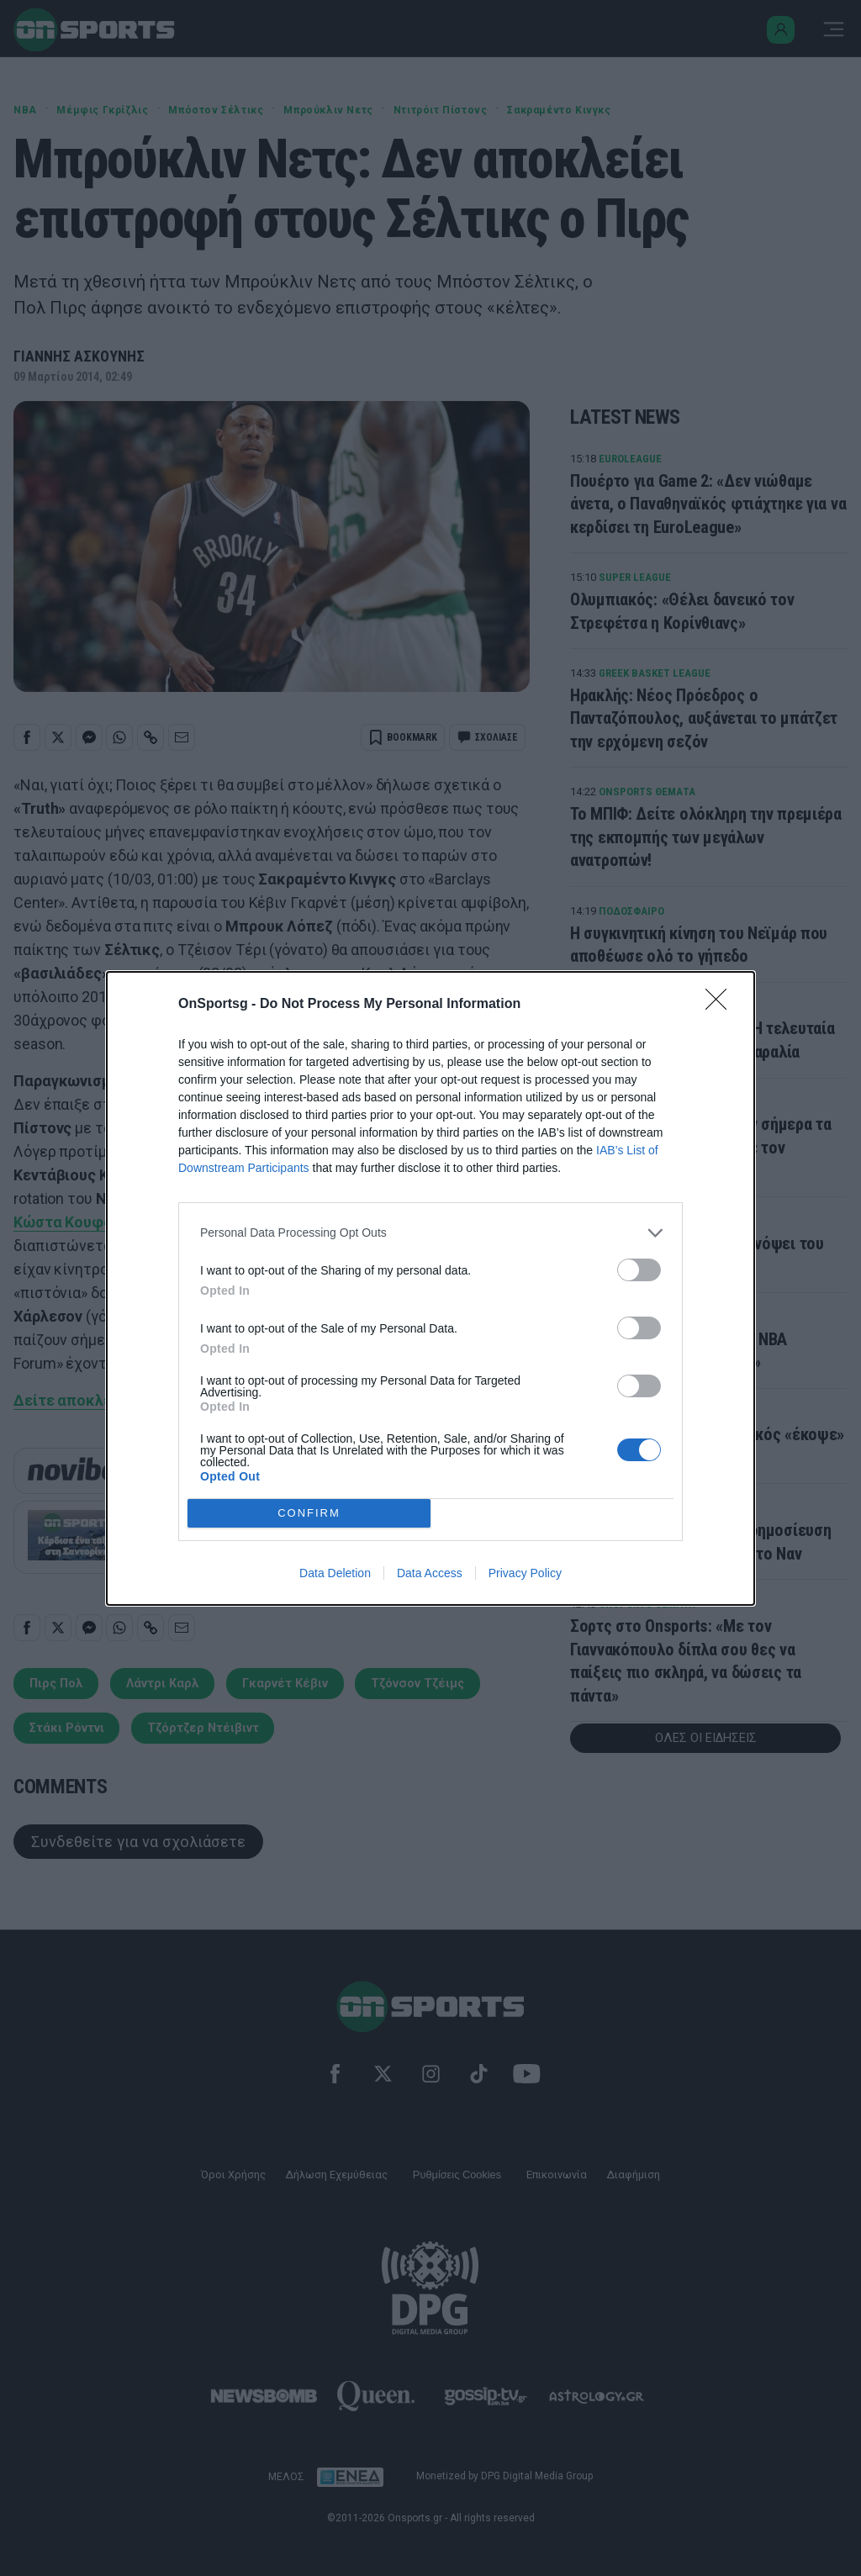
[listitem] (430, 1233)
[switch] (639, 1270)
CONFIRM (309, 1513)
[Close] (721, 1005)
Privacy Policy (525, 1573)
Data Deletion (335, 1573)
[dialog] (430, 1288)
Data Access (429, 1573)
